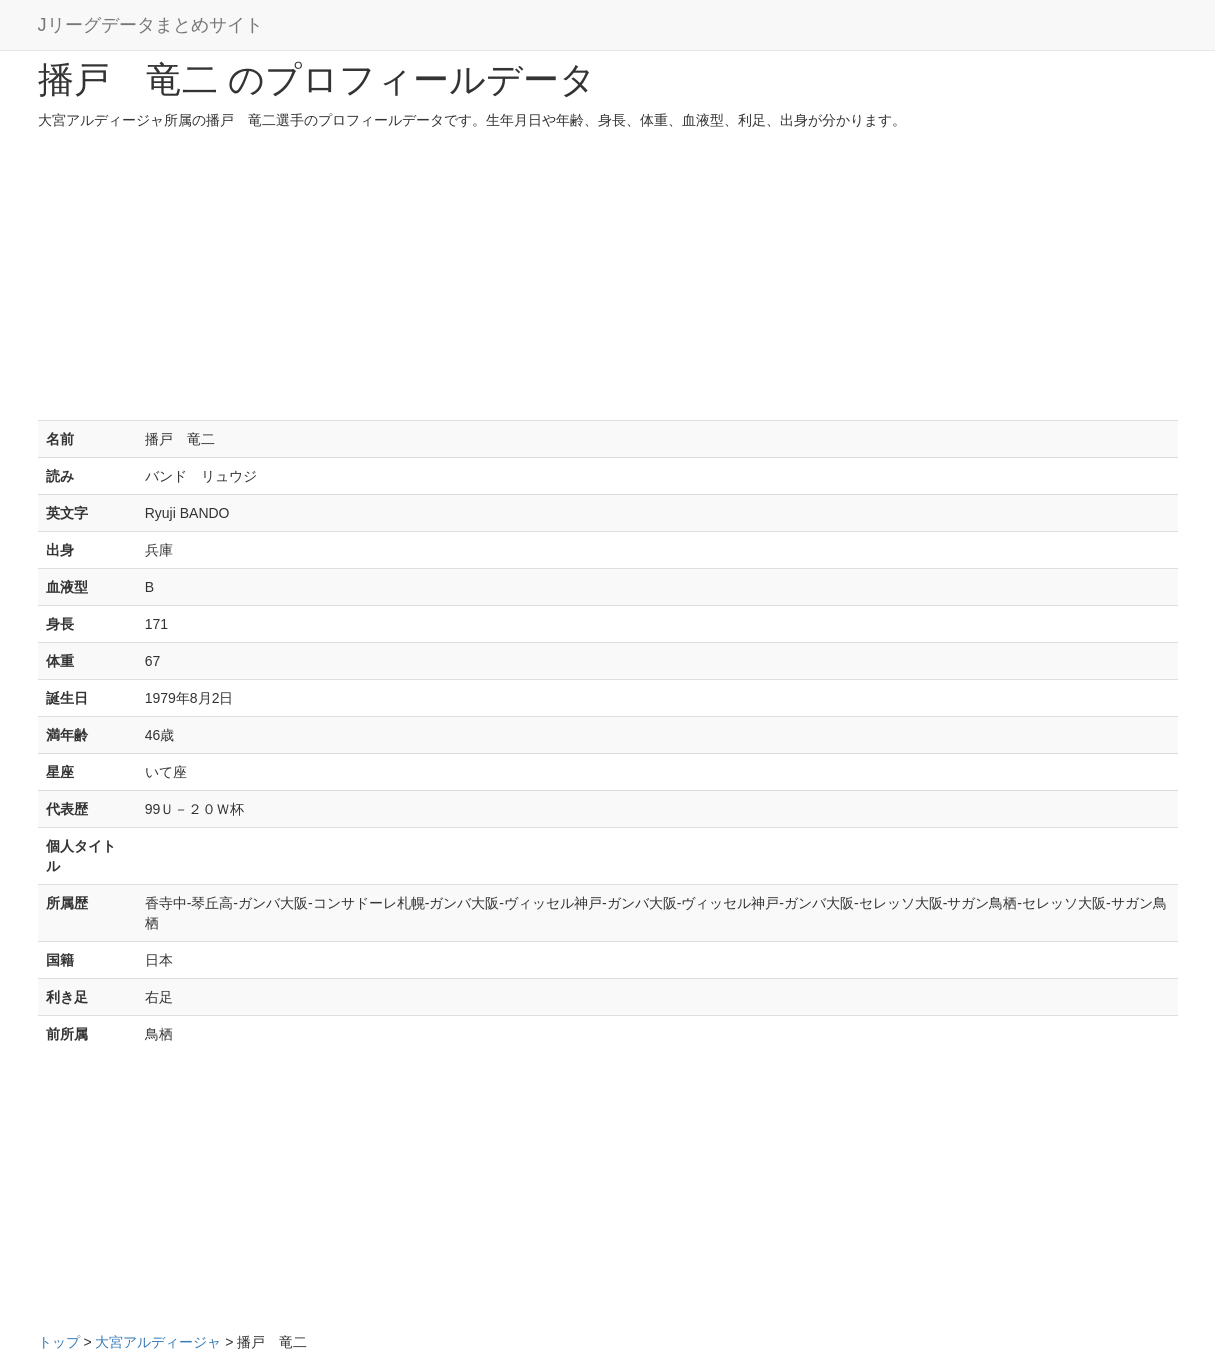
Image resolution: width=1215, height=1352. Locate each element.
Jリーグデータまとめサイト (150, 25)
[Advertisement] (608, 280)
